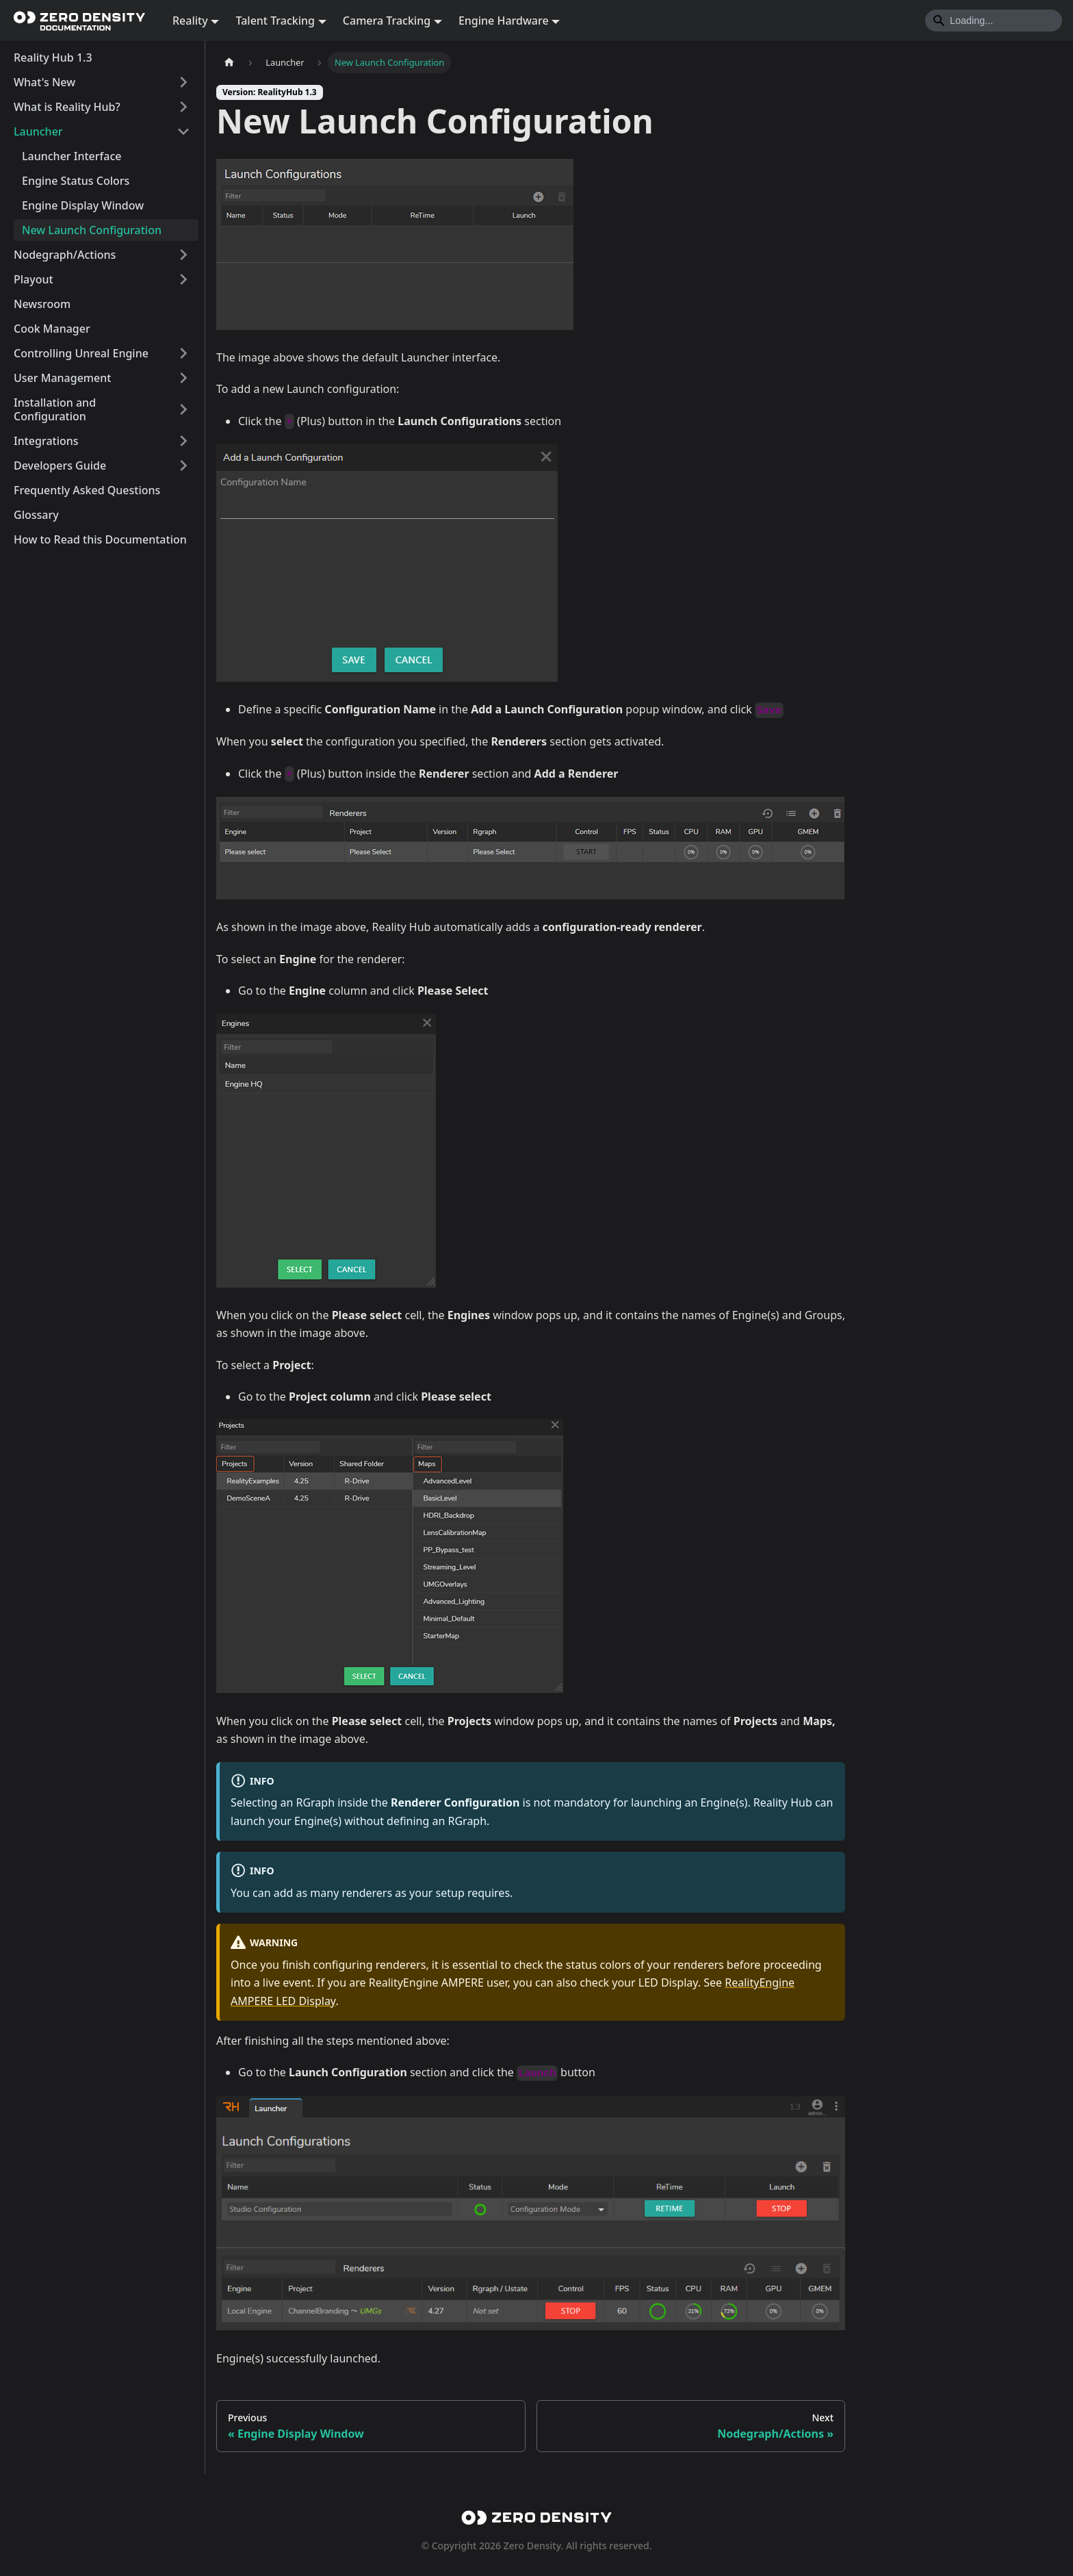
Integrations (46, 440)
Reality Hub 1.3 (53, 57)
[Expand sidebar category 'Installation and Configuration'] (183, 409)
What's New (44, 82)
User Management (62, 377)
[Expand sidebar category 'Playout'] (183, 279)
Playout (33, 279)
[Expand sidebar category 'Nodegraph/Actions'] (183, 255)
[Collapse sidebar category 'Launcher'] (183, 131)
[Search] (993, 20)
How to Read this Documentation (100, 539)
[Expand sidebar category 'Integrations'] (183, 441)
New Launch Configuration (91, 230)
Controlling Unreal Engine (81, 353)
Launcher (38, 131)
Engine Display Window (83, 205)
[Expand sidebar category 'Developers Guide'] (183, 465)
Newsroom (42, 303)
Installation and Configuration (55, 409)
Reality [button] (190, 20)
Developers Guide (60, 465)
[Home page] (229, 62)
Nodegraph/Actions (65, 254)
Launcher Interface (71, 156)
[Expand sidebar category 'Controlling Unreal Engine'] (183, 353)
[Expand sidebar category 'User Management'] (183, 378)
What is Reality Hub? (67, 106)
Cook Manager (52, 328)
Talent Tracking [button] (275, 20)
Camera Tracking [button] (386, 20)
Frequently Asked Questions (87, 490)
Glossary (36, 514)
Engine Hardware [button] (503, 20)
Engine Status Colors (75, 180)
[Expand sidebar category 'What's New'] (183, 82)
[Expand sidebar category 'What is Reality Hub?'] (183, 107)
